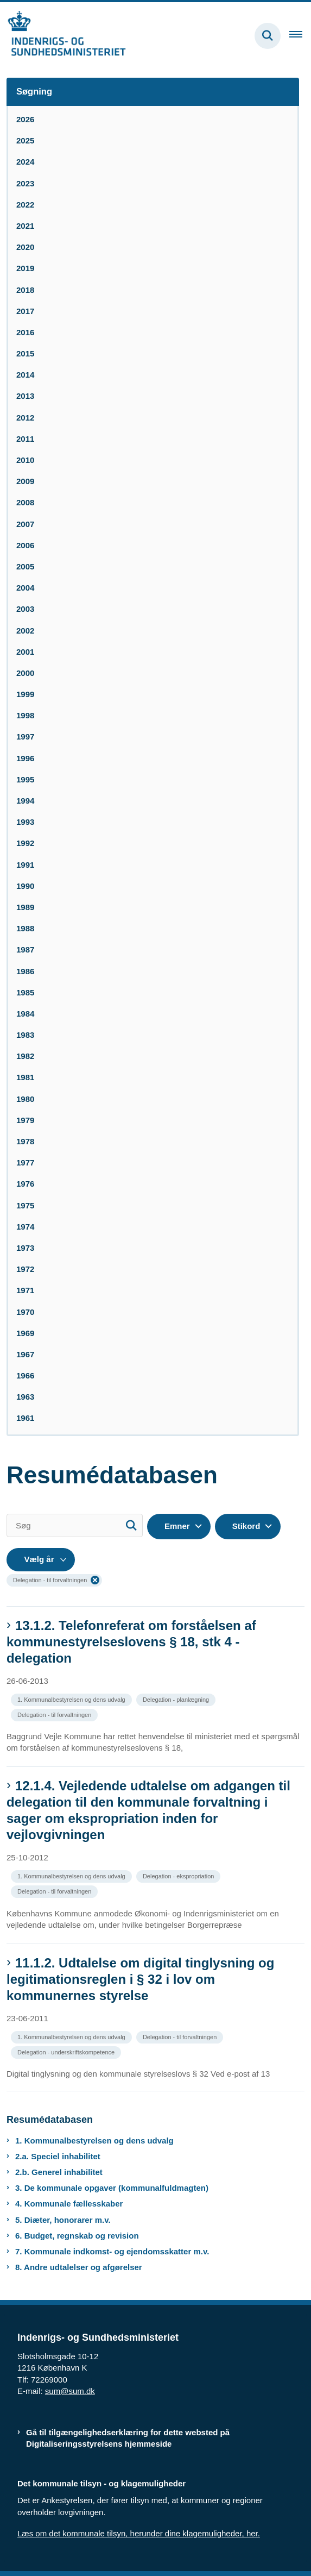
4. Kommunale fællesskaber (69, 2203)
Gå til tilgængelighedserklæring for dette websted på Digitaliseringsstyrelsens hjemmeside (128, 2438)
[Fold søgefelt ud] (268, 36)
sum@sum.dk (70, 2391)
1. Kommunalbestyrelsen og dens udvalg (94, 2140)
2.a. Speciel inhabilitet (57, 2156)
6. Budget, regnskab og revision (77, 2235)
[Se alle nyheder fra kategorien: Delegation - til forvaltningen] (55, 1714)
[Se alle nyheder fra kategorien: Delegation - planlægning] (177, 1698)
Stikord (246, 1526)
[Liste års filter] (41, 1559)
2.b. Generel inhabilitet (59, 2172)
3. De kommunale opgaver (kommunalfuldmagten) (111, 2187)
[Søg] (75, 1525)
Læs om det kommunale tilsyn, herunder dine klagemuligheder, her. (138, 2533)
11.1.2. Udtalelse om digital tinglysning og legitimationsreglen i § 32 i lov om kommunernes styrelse (140, 1979)
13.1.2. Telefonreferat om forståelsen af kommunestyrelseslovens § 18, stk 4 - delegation (131, 1641)
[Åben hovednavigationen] (300, 36)
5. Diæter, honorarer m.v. (63, 2219)
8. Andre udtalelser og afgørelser (78, 2267)
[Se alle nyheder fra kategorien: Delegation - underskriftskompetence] (67, 2051)
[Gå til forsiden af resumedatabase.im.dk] (63, 35)
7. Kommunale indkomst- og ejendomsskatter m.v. (112, 2251)
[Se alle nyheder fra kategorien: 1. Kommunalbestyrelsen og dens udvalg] (72, 1698)
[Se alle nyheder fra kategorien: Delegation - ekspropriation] (179, 1875)
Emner (177, 1526)
